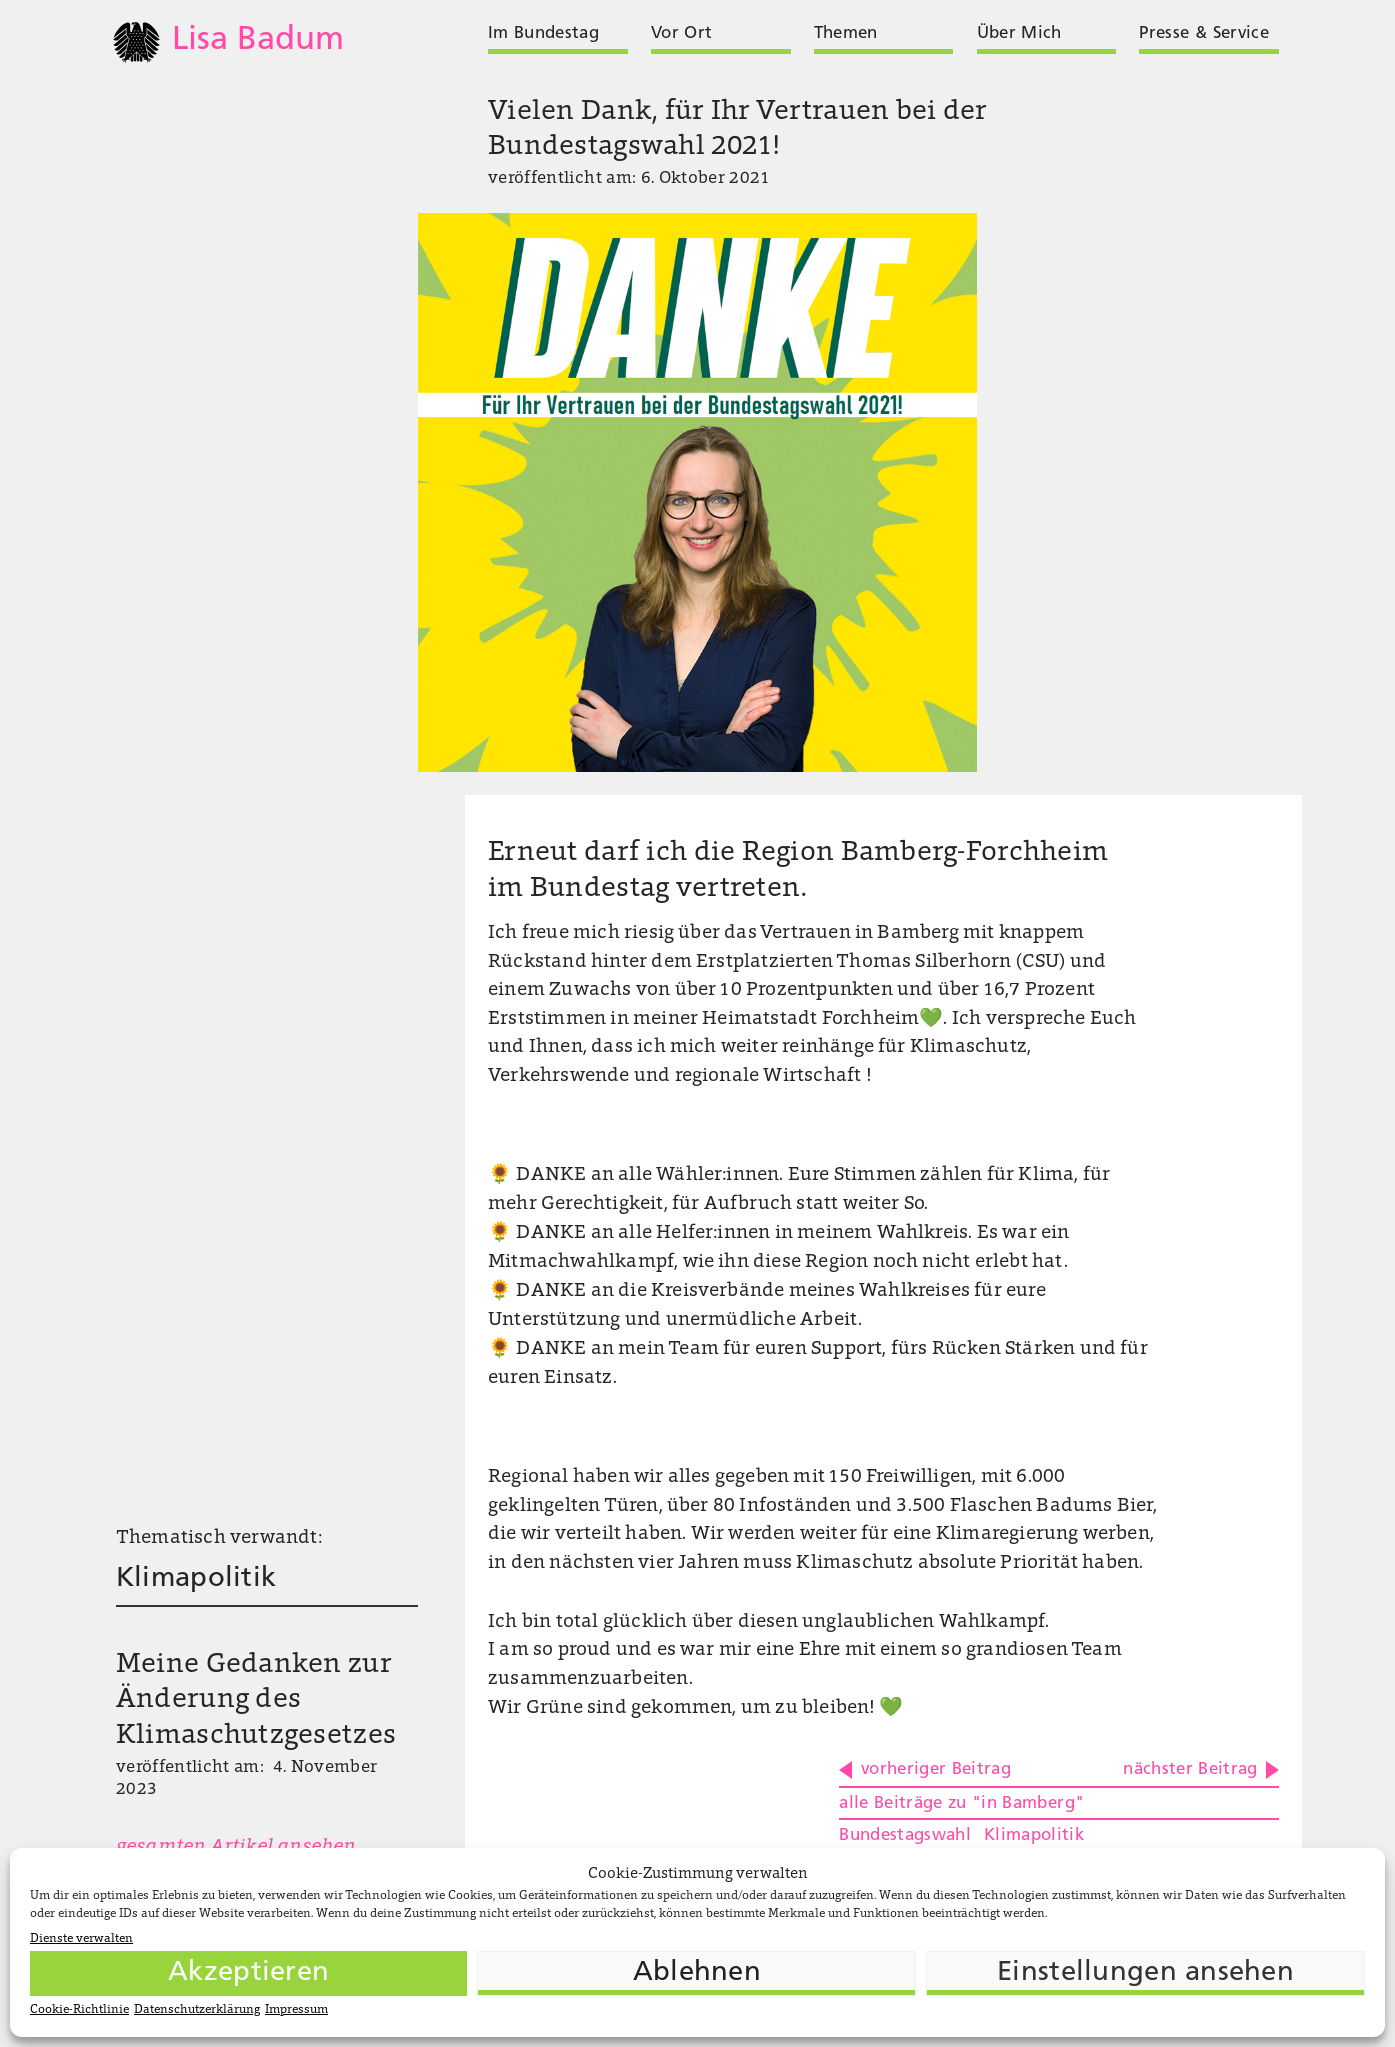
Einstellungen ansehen (1145, 1973)
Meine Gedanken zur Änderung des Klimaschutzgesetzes (256, 1701)
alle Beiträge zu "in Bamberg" (961, 1803)
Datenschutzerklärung (197, 2010)
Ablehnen (697, 1973)
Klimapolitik (196, 1579)
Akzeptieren (248, 1973)
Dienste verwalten (81, 1939)
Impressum (296, 2010)
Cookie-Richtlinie (79, 2010)
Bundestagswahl (905, 1835)
